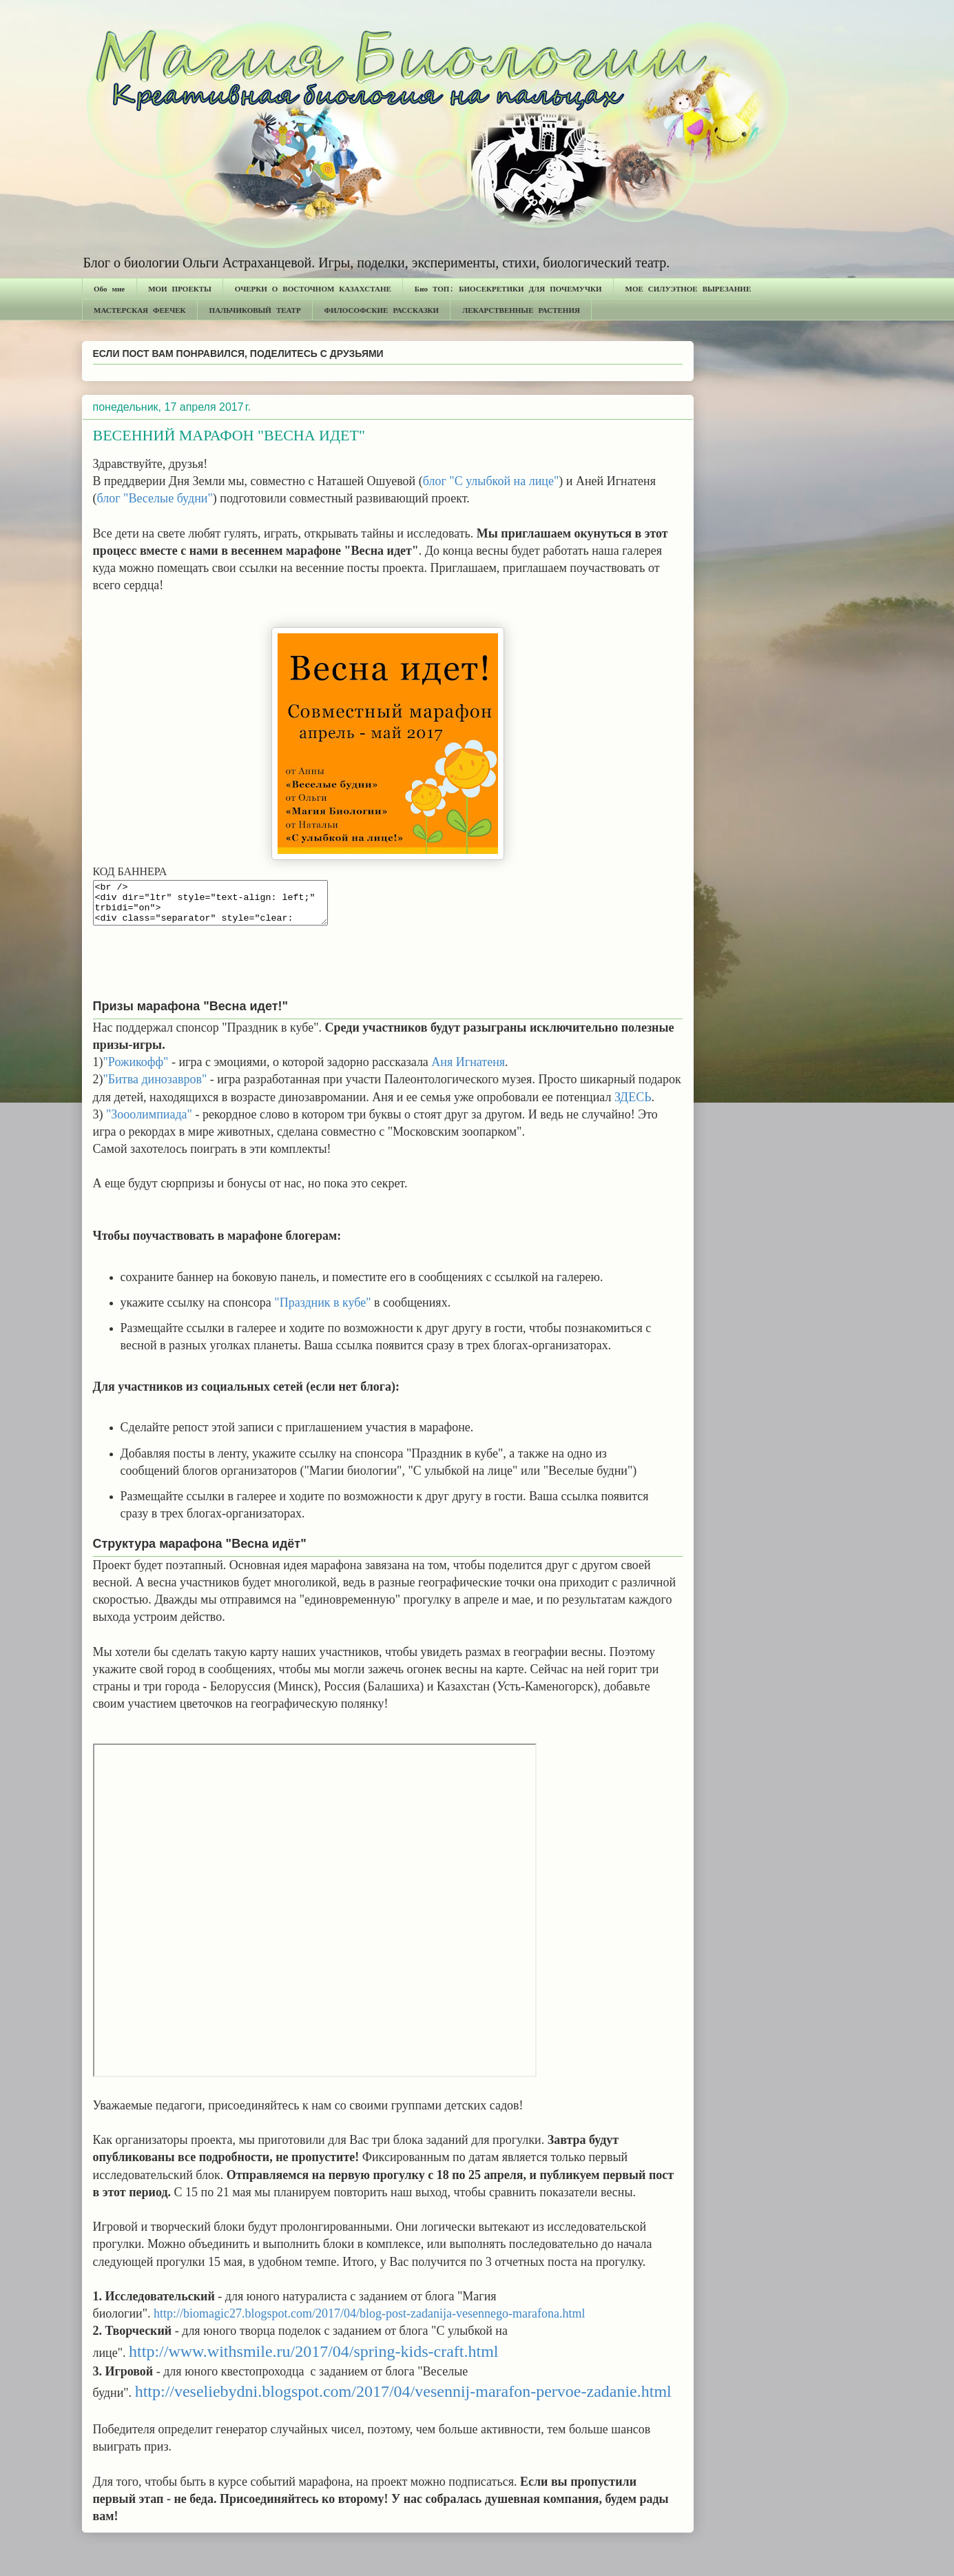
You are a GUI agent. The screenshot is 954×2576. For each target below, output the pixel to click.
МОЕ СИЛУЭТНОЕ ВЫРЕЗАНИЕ (688, 288)
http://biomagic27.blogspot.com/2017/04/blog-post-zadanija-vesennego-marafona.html (369, 2322)
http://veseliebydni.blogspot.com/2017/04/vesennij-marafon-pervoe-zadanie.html (403, 2400)
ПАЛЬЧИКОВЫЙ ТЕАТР (255, 310)
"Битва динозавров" (155, 1087)
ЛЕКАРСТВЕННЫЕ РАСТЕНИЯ (521, 310)
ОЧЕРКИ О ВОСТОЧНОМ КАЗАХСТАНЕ (313, 288)
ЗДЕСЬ (633, 1105)
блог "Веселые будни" (155, 498)
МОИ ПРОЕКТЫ (179, 288)
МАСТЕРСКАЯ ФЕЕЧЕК (140, 310)
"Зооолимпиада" (149, 1122)
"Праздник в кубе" (322, 1311)
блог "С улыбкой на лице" (491, 481)
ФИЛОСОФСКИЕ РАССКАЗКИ (381, 310)
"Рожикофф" (136, 1070)
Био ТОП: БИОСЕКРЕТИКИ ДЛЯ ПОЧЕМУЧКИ (508, 288)
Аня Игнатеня (468, 1070)
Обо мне (109, 288)
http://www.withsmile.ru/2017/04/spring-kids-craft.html (313, 2360)
